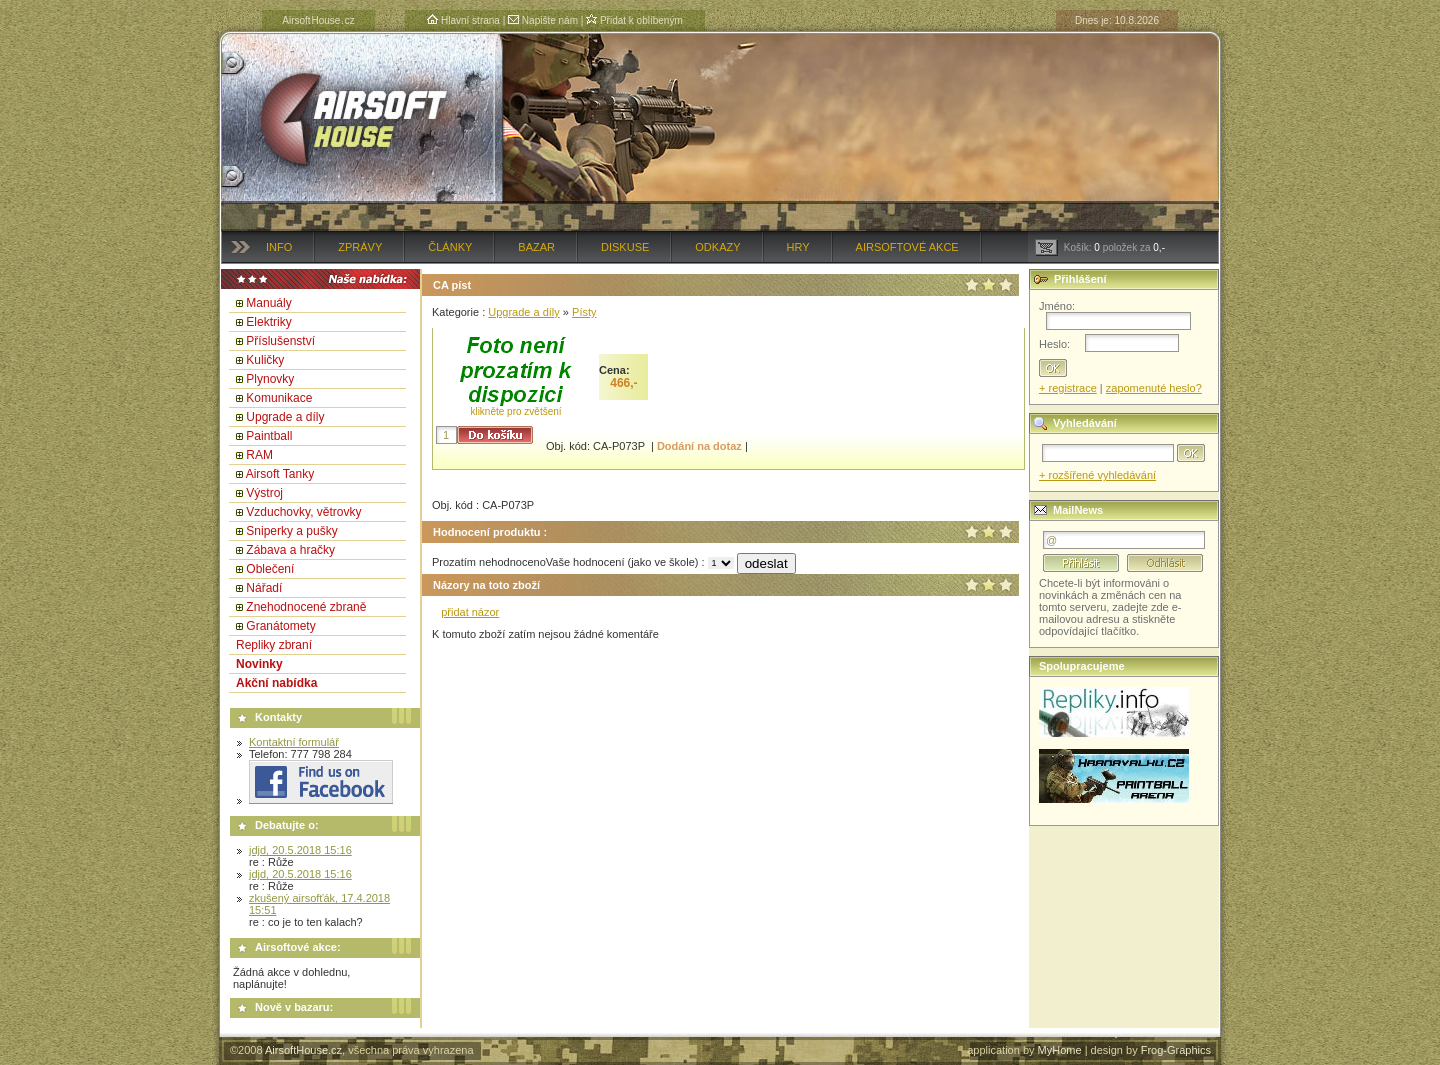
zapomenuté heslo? (1154, 388)
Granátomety (280, 626)
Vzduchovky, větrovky (303, 512)
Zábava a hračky (290, 550)
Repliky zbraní (274, 645)
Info (279, 247)
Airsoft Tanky (280, 474)
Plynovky (270, 379)
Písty (584, 312)
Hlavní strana (463, 20)
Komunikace (279, 398)
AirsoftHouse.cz (303, 1050)
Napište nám (543, 20)
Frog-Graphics (1176, 1050)
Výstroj (264, 493)
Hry (798, 247)
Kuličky (265, 360)
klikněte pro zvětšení (515, 411)
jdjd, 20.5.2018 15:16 (300, 850)
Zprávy (360, 247)
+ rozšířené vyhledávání (1097, 475)
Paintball (269, 436)
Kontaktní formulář (294, 742)
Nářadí (264, 588)
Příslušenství (280, 341)
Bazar (536, 247)
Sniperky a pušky (291, 531)
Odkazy (717, 247)
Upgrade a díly (285, 417)
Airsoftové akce (907, 247)
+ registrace (1068, 388)
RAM (259, 455)
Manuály (268, 303)
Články (450, 247)
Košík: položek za (1100, 247)
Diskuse (625, 247)
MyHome (1060, 1050)
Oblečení (270, 569)
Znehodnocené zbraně (306, 607)
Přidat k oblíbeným (634, 20)
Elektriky (268, 322)
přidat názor (470, 612)
